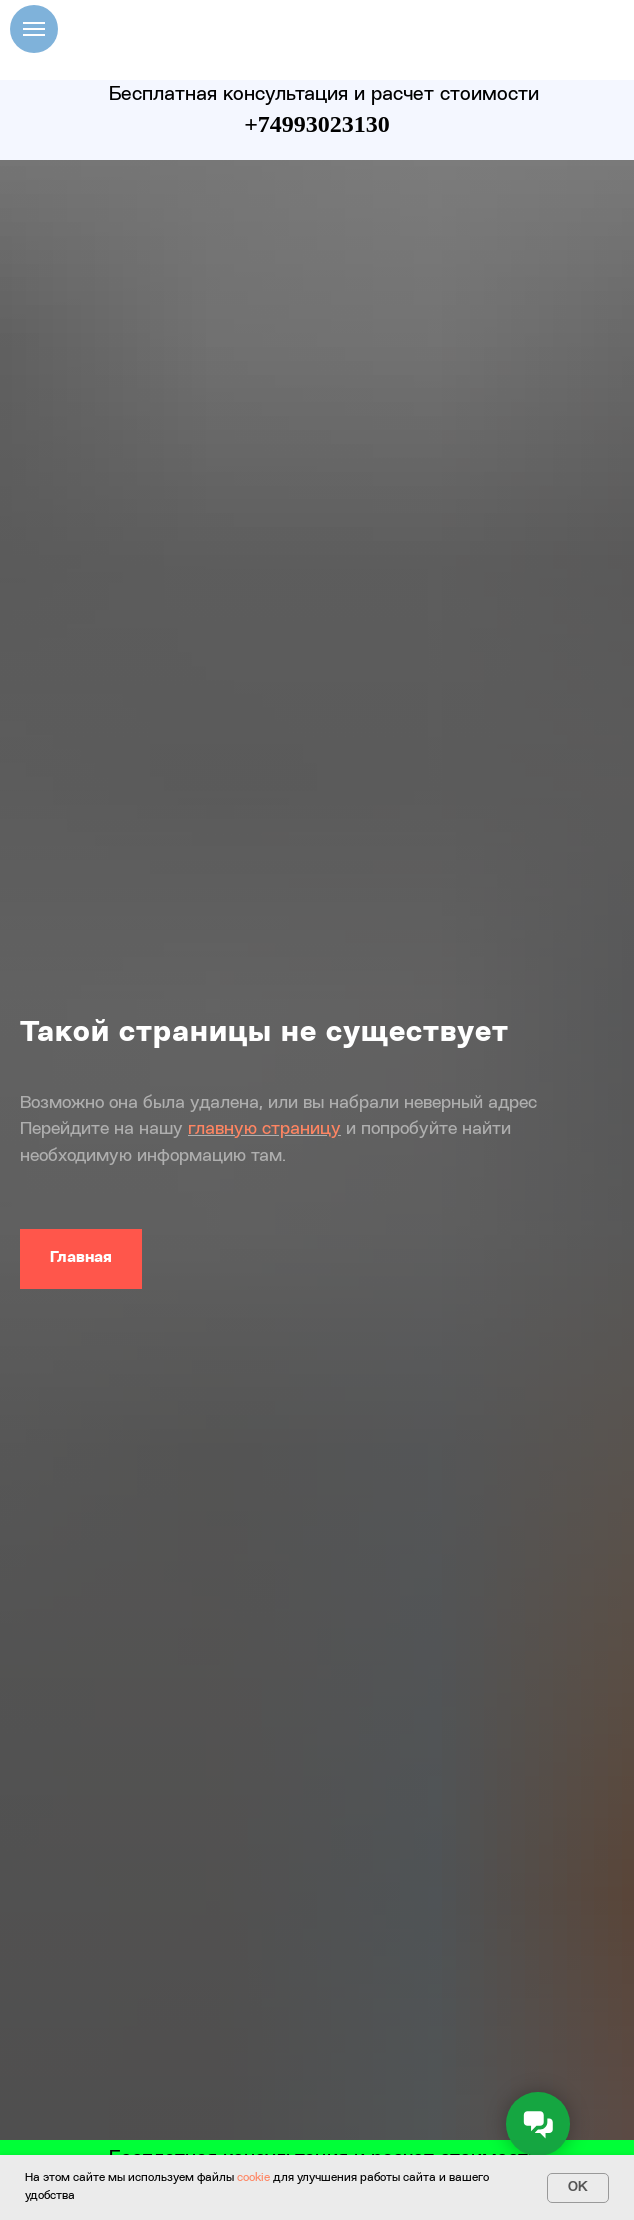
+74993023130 (317, 124)
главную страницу (264, 1129)
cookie (253, 2178)
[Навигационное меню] (34, 29)
